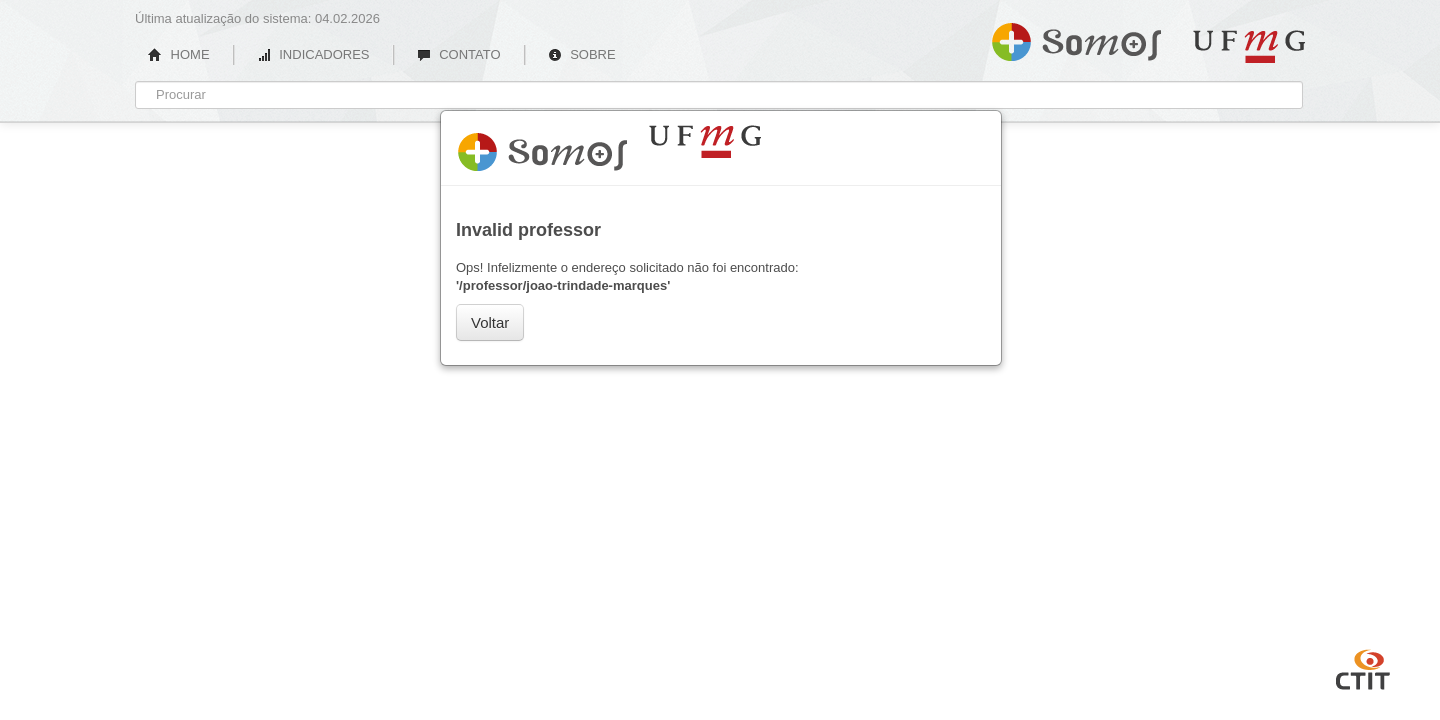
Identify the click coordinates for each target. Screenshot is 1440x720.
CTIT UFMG (1363, 667)
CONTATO (459, 54)
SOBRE (582, 54)
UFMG (1249, 46)
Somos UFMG (1076, 38)
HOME (179, 54)
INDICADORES (313, 54)
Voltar (490, 322)
